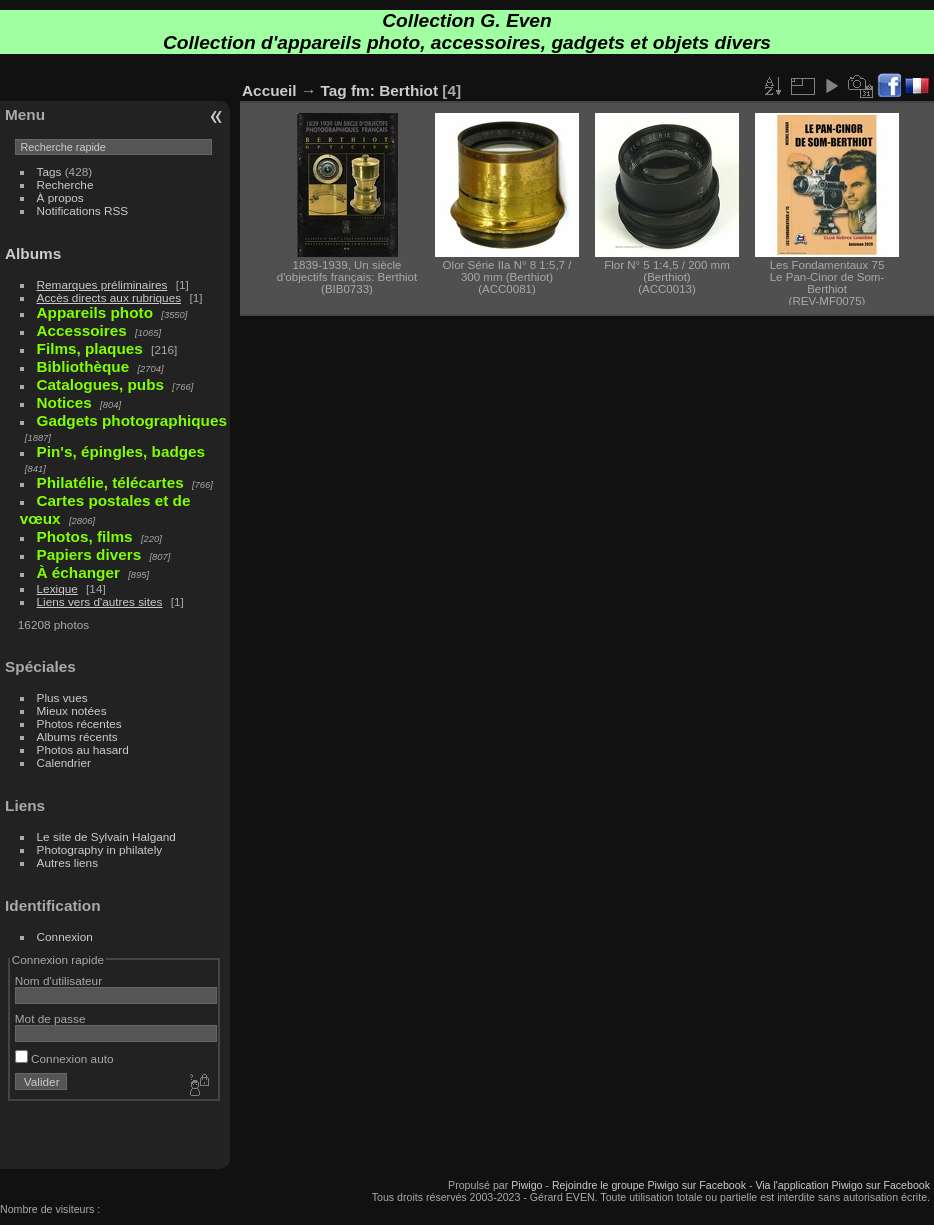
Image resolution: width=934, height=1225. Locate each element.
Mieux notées (72, 710)
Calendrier (64, 762)
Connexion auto (64, 1058)
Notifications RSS (83, 210)
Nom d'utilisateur (58, 980)
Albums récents (77, 736)
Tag (334, 90)
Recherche (65, 184)
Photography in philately (100, 849)
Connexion (65, 936)
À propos (60, 197)
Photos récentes (79, 723)
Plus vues (62, 697)
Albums (33, 253)
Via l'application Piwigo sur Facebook (842, 1185)
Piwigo (526, 1185)
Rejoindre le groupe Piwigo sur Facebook (649, 1185)
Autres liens (67, 862)
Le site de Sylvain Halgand (106, 836)
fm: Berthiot (394, 90)
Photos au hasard (83, 749)
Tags (49, 171)
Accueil (269, 90)
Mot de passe (50, 1018)
